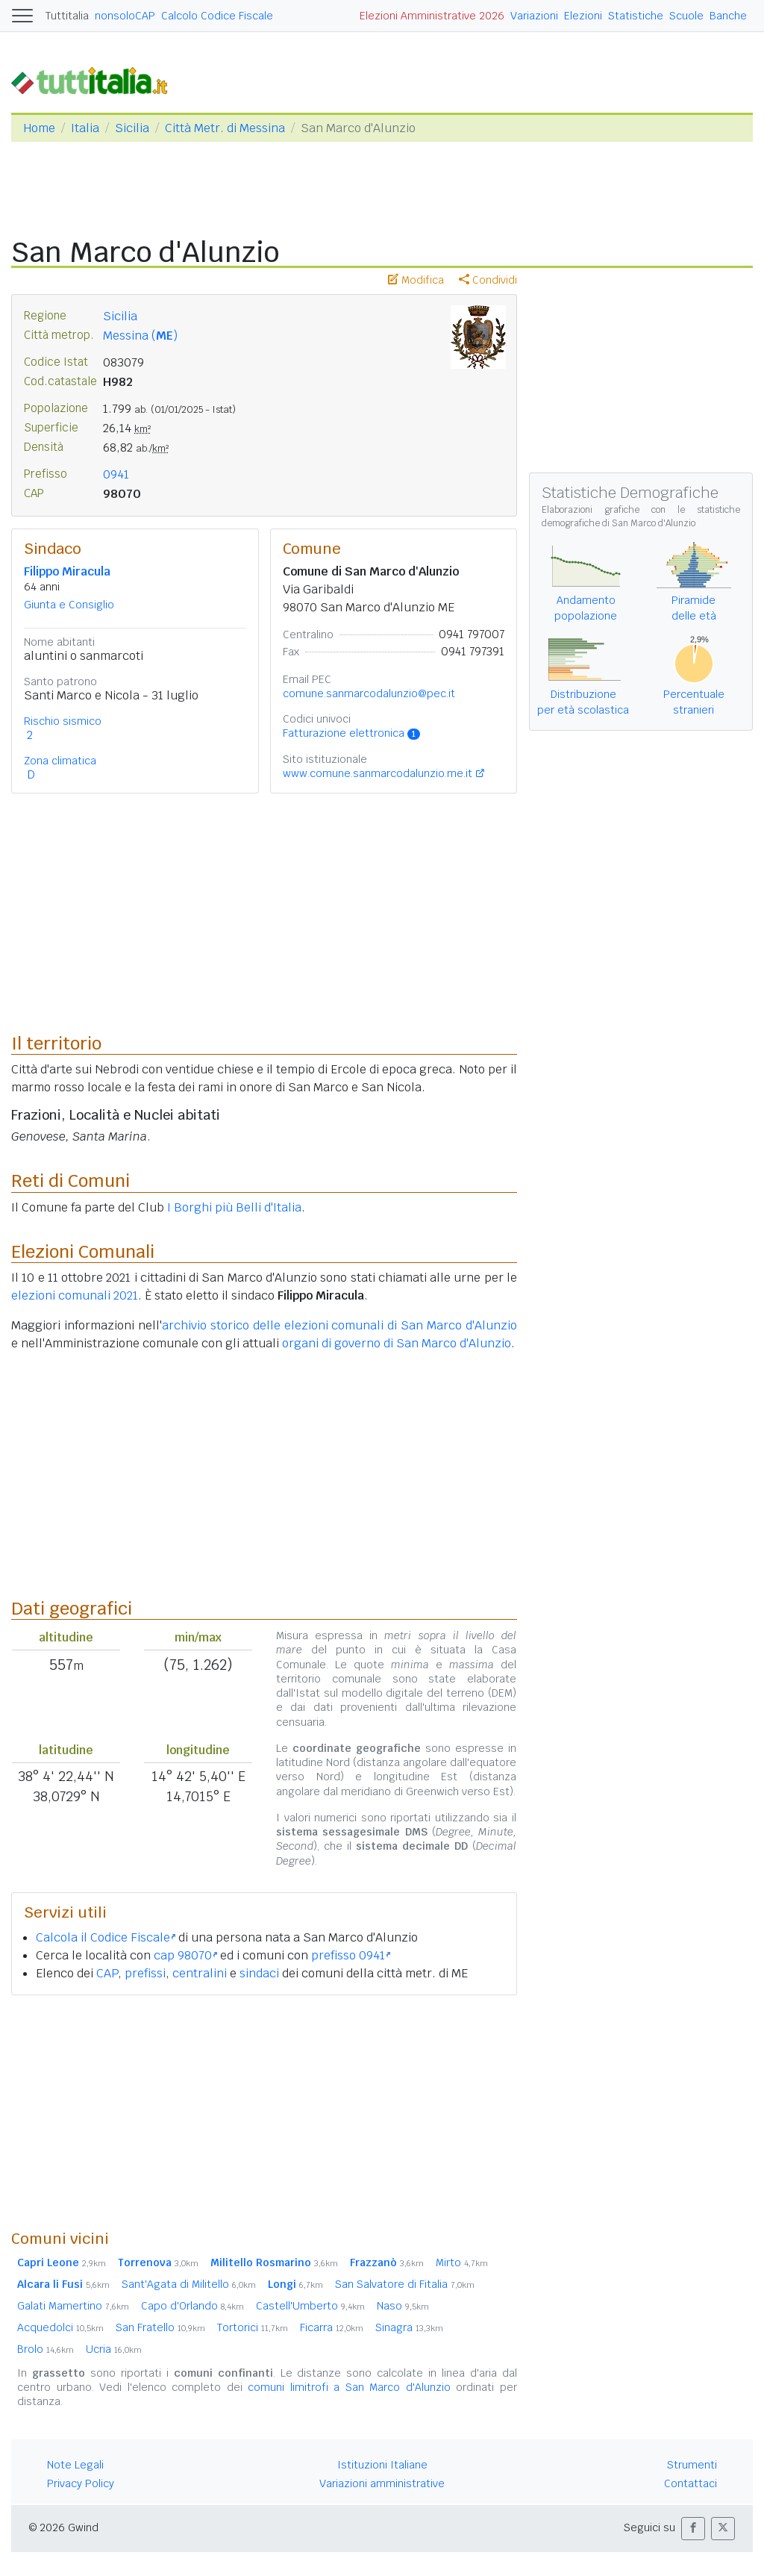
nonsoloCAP (125, 15)
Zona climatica (60, 760)
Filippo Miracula (67, 571)
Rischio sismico (62, 721)
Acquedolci (60, 2327)
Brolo (45, 2349)
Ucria (114, 2349)
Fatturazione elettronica (352, 733)
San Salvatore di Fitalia (405, 2284)
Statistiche (635, 15)
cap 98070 (185, 1955)
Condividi (488, 280)
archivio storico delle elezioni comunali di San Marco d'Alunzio (339, 1325)
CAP (107, 1973)
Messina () (140, 335)
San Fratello (160, 2327)
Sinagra (409, 2327)
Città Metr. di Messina (225, 128)
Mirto (462, 2262)
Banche (728, 15)
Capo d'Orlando (192, 2306)
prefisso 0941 (350, 1955)
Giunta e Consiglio (69, 604)
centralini (199, 1973)
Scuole (686, 15)
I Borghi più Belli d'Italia (234, 1207)
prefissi (145, 1973)
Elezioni (583, 15)
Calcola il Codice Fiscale (105, 1937)
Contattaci (690, 2483)
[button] (693, 2528)
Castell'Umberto (310, 2306)
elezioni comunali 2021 (74, 1295)
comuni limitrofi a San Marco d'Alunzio (349, 2387)
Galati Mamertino (73, 2306)
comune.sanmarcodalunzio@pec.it (369, 693)
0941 (116, 474)
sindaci (259, 1973)
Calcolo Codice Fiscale (217, 15)
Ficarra (331, 2327)
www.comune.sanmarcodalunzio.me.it (377, 773)
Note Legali (75, 2464)
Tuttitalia (67, 15)
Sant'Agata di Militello (189, 2284)
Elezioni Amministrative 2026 (432, 15)
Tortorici (252, 2327)
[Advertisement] (264, 2111)
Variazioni (534, 15)
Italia (85, 128)
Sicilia (132, 128)
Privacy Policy (80, 2483)
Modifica (416, 280)
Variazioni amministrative (382, 2483)
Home (39, 128)
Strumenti (692, 2464)
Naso (403, 2306)
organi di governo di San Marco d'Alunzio (396, 1343)
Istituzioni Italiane (382, 2464)
